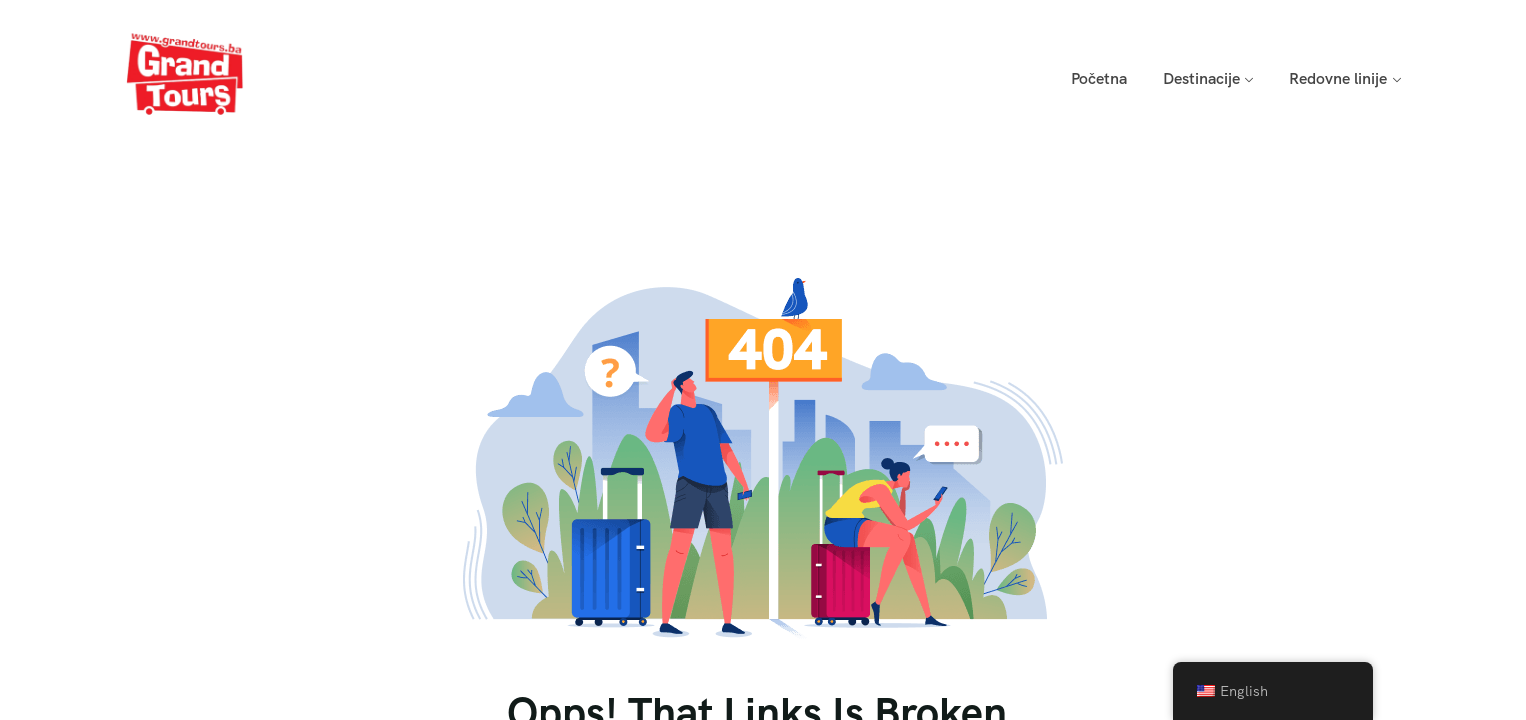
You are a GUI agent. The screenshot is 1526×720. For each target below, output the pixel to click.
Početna (1099, 78)
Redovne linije (1338, 78)
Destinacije (1201, 78)
